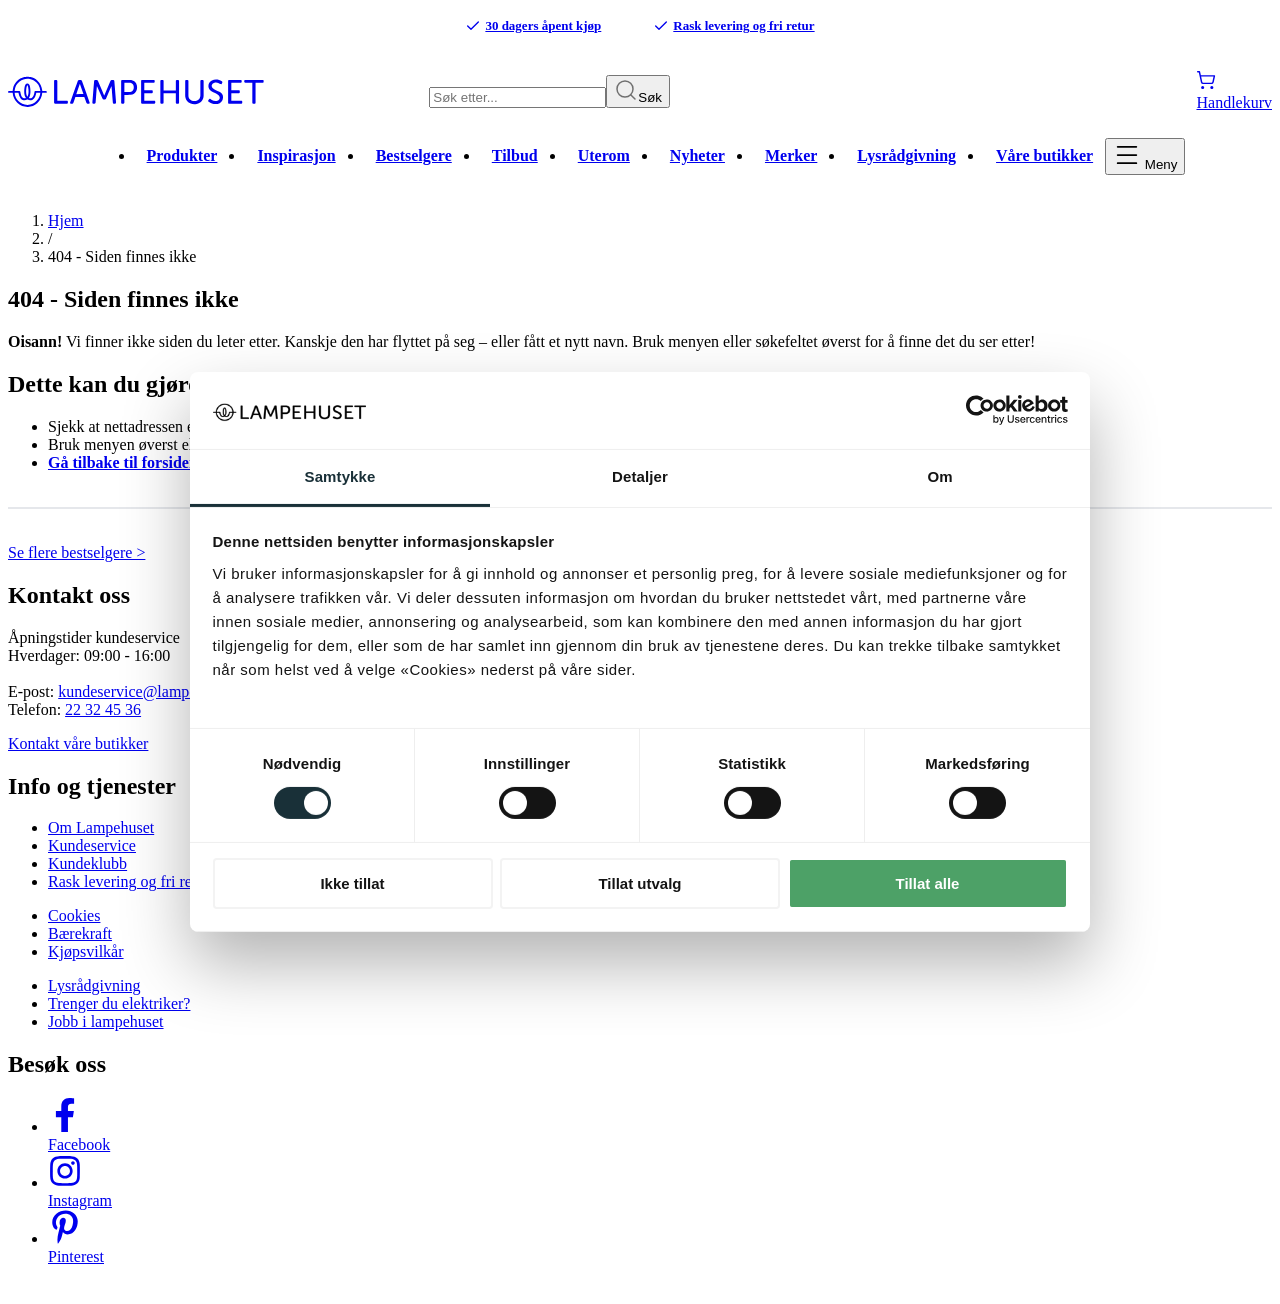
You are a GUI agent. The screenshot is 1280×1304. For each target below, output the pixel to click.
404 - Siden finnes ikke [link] (122, 270)
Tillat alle (928, 883)
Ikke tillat (352, 883)
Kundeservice (92, 859)
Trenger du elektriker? (119, 1017)
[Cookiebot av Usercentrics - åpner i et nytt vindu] (980, 410)
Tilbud (515, 169)
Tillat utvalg (639, 883)
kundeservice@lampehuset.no (154, 704)
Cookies (74, 929)
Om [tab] (939, 476)
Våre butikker (1044, 169)
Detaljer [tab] (640, 476)
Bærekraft (80, 947)
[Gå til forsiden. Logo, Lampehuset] (218, 93)
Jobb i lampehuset (106, 1035)
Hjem (66, 234)
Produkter (182, 169)
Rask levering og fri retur (733, 26)
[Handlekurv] (1234, 93)
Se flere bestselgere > (76, 565)
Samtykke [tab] (340, 476)
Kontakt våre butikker (78, 756)
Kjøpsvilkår (86, 965)
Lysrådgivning (906, 169)
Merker (791, 169)
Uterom (604, 169)
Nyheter (697, 169)
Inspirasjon (296, 169)
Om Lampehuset (101, 841)
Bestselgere (414, 169)
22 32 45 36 (103, 722)
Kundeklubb (87, 877)
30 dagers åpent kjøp (533, 26)
